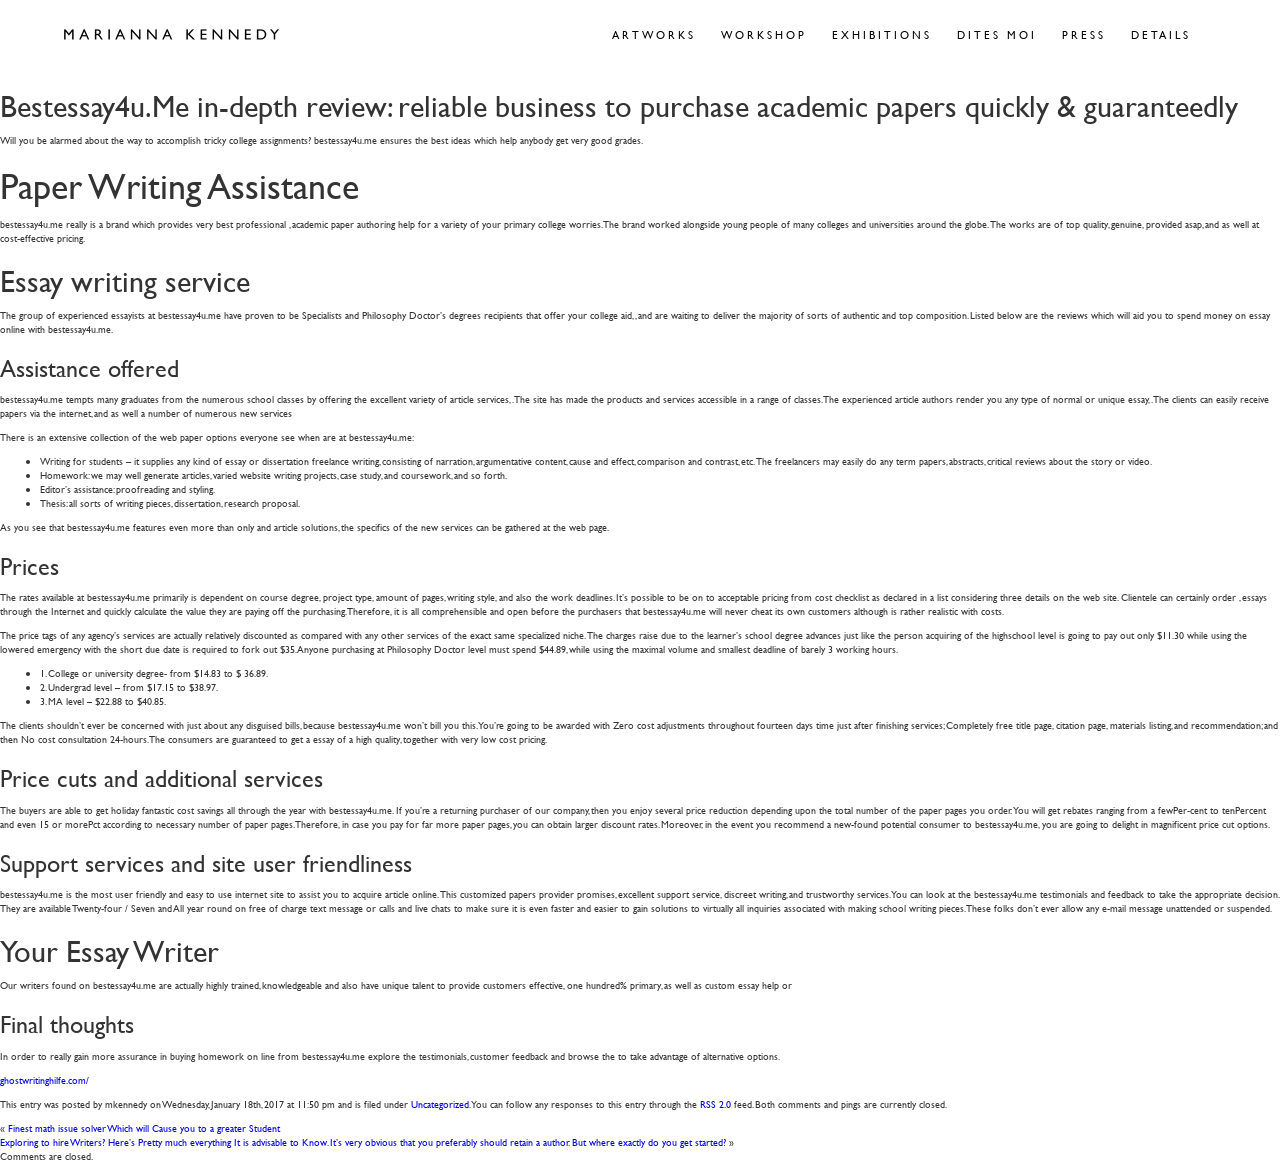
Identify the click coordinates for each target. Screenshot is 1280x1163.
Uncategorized (440, 1103)
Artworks (654, 34)
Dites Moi (997, 34)
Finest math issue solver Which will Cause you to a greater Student (144, 1127)
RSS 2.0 (715, 1103)
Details (1161, 34)
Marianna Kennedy (171, 35)
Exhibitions (882, 34)
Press (1084, 34)
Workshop (764, 34)
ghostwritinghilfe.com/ (44, 1079)
